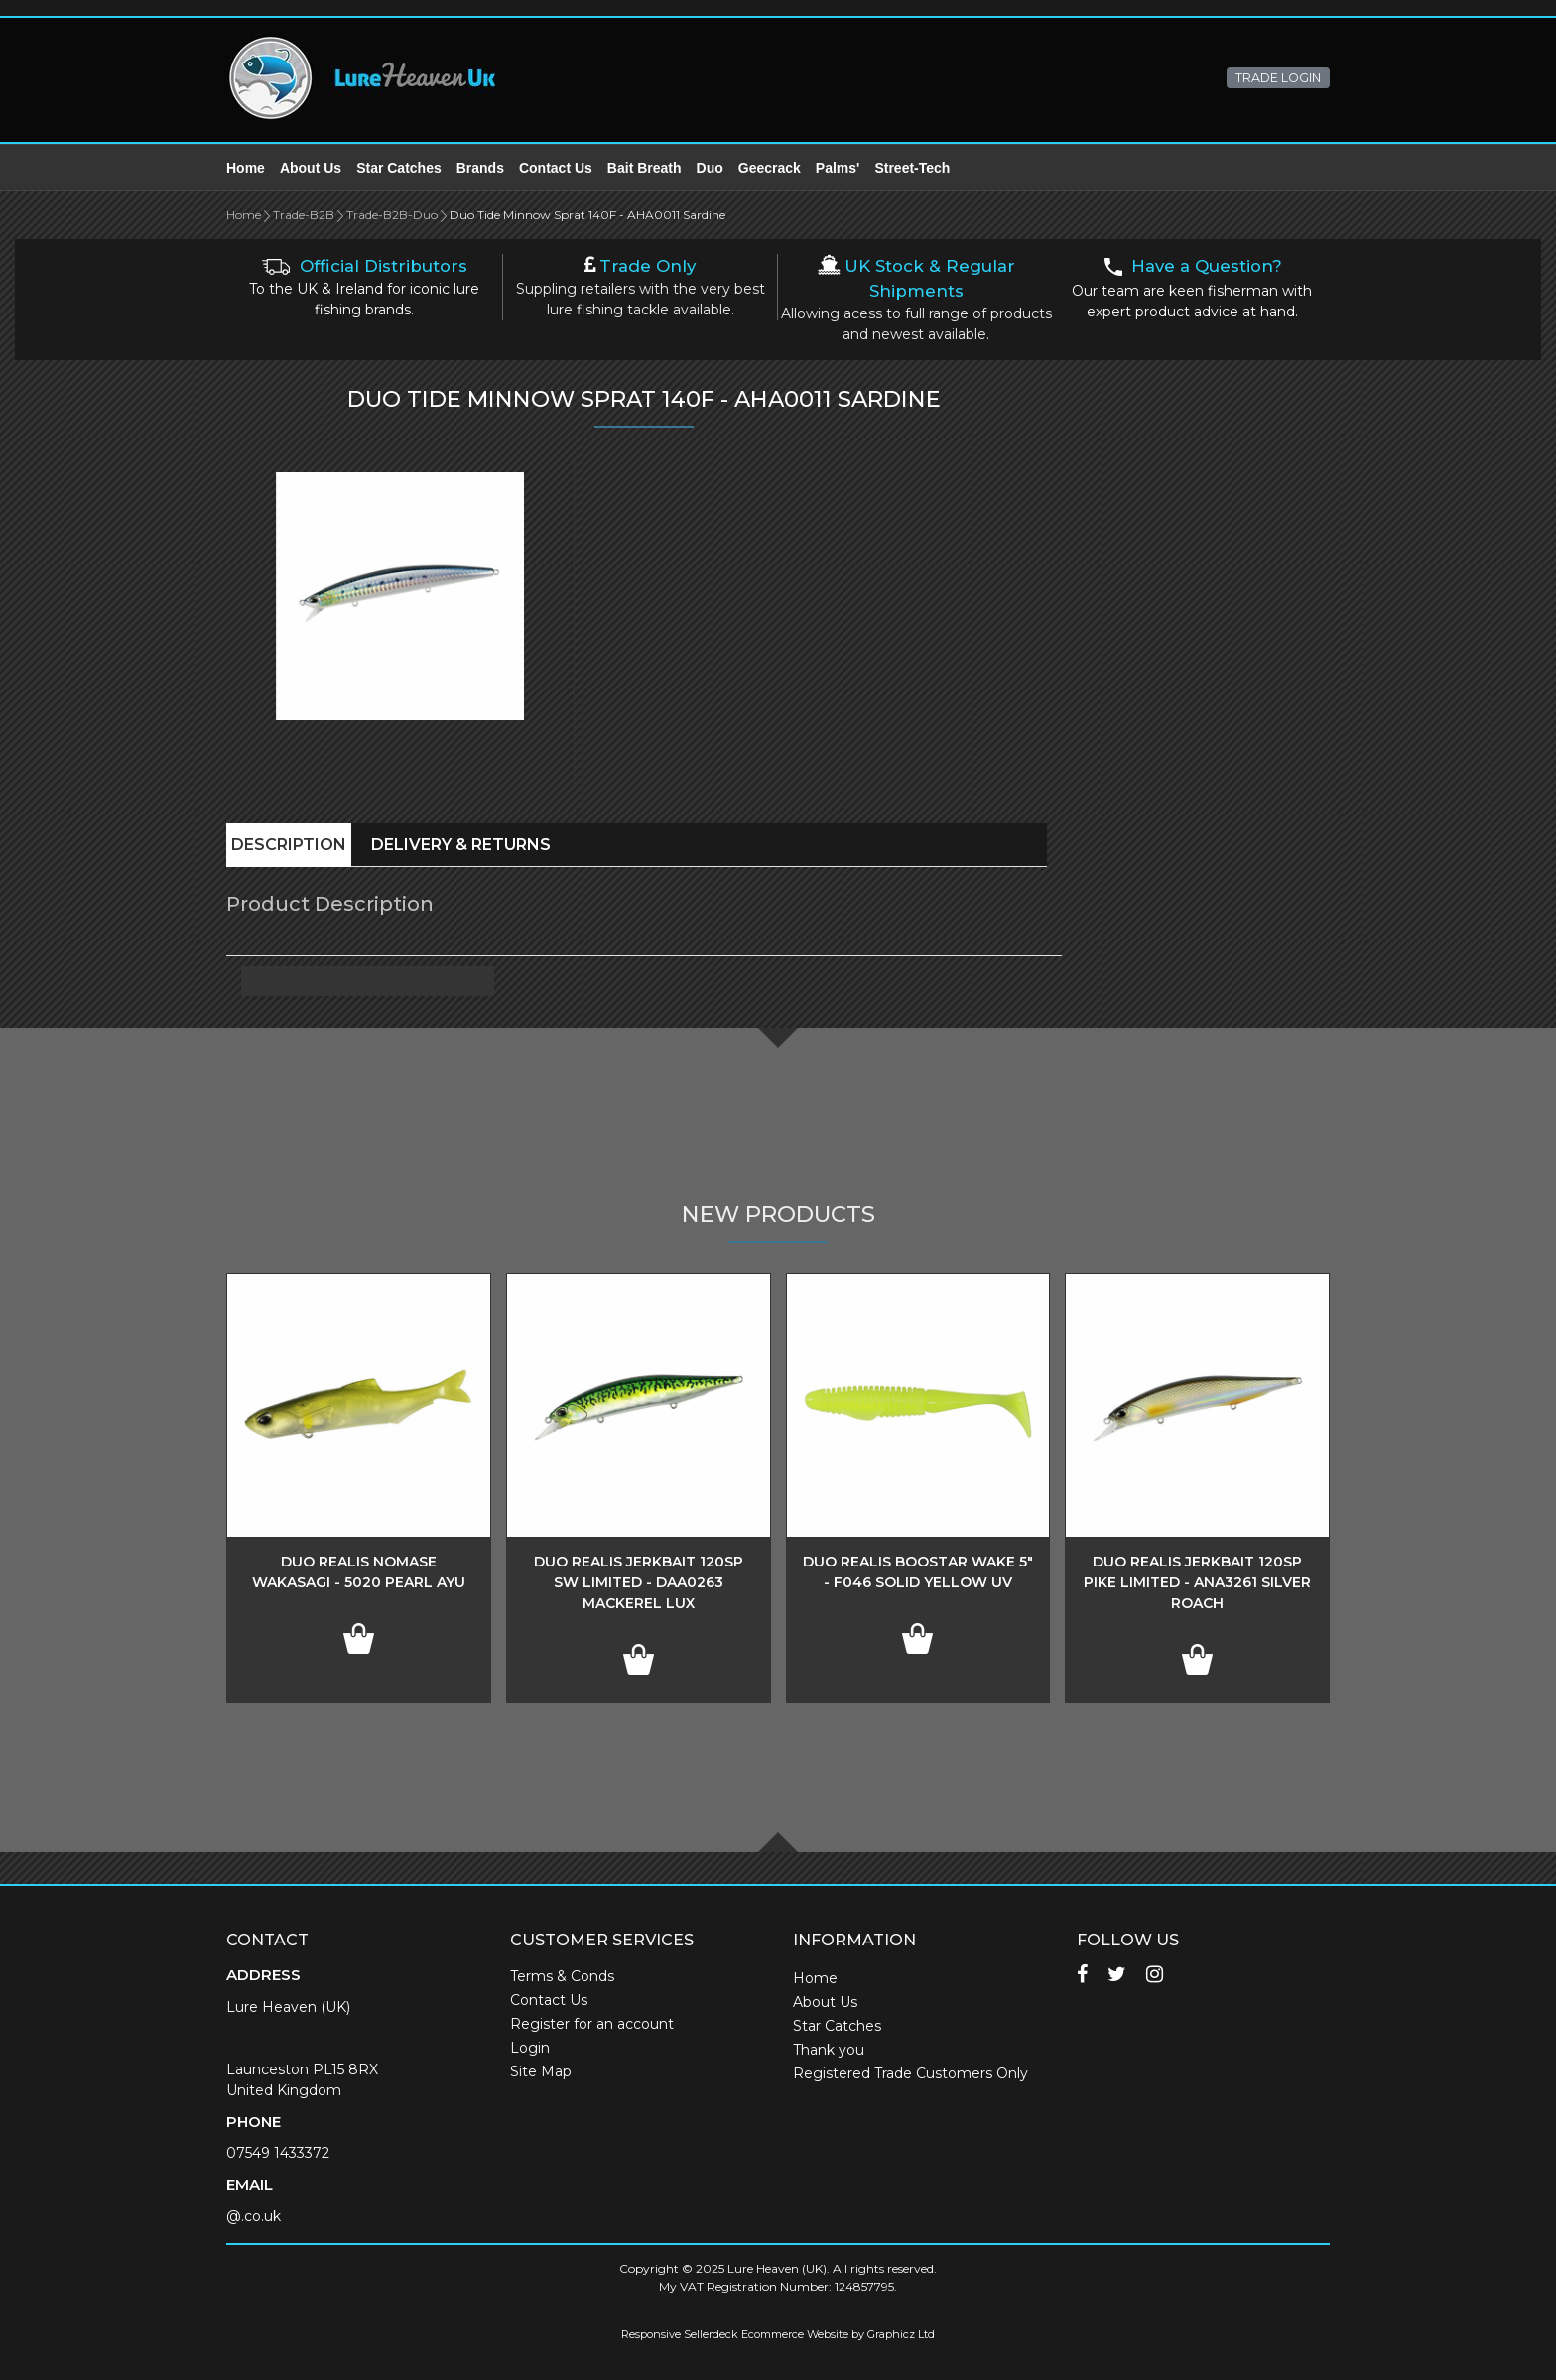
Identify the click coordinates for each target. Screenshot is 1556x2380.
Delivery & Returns (461, 844)
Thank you (828, 2050)
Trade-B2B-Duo (392, 214)
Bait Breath (644, 168)
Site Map (541, 2071)
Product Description (330, 904)
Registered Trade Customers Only (910, 2073)
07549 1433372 (277, 2153)
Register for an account (592, 2024)
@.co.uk (253, 2216)
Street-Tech (912, 168)
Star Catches (399, 168)
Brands (480, 168)
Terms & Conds (562, 1976)
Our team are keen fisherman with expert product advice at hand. (1192, 289)
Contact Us (555, 168)
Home (245, 168)
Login (530, 2048)
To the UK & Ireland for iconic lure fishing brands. (364, 288)
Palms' (838, 168)
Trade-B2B (303, 214)
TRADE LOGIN (1278, 77)
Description (288, 844)
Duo (710, 168)
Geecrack (769, 168)
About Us (310, 168)
